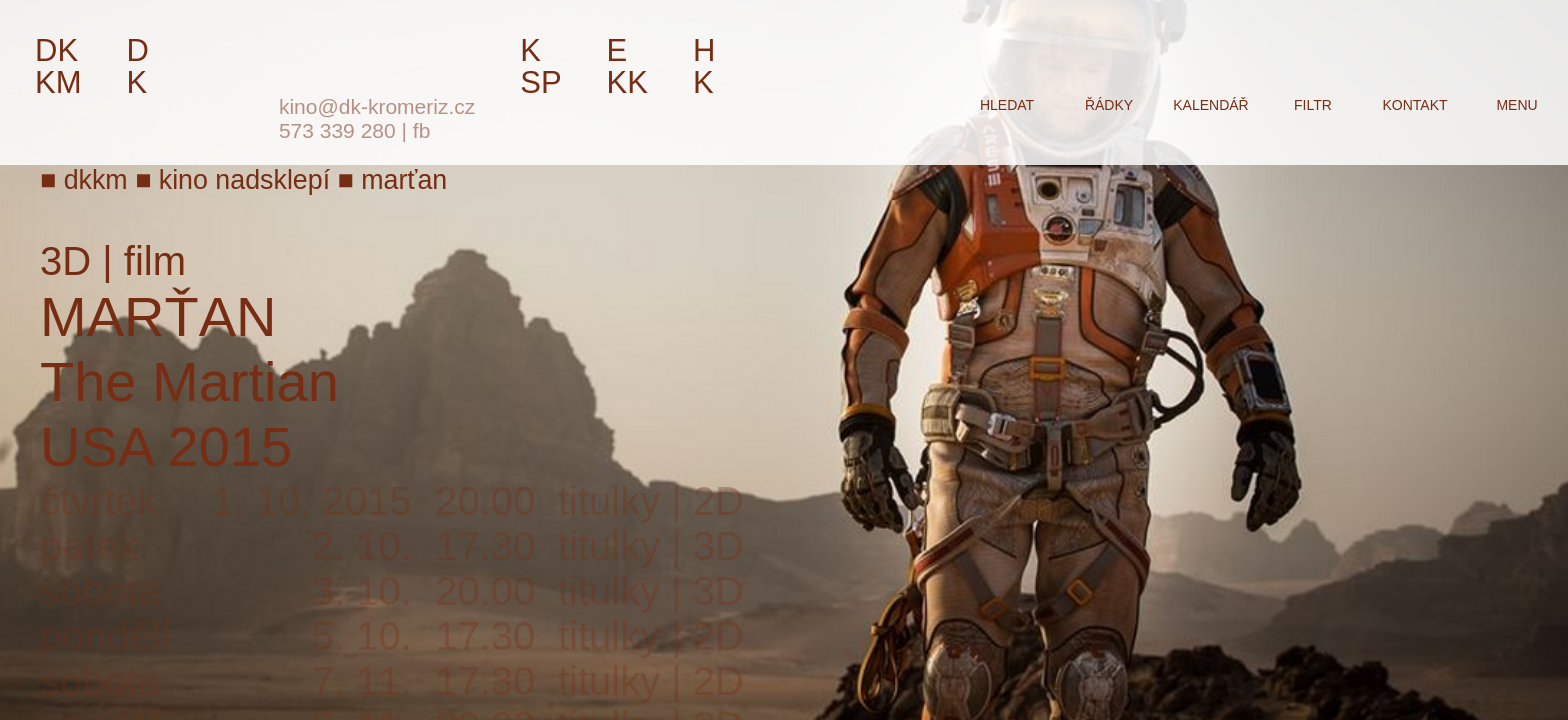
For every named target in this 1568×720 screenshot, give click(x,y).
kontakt (1414, 105)
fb (422, 130)
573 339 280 (337, 130)
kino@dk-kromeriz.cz (377, 106)
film (155, 261)
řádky (1109, 105)
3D (65, 261)
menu (1516, 105)
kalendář (1210, 105)
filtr (1313, 105)
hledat (1007, 105)
